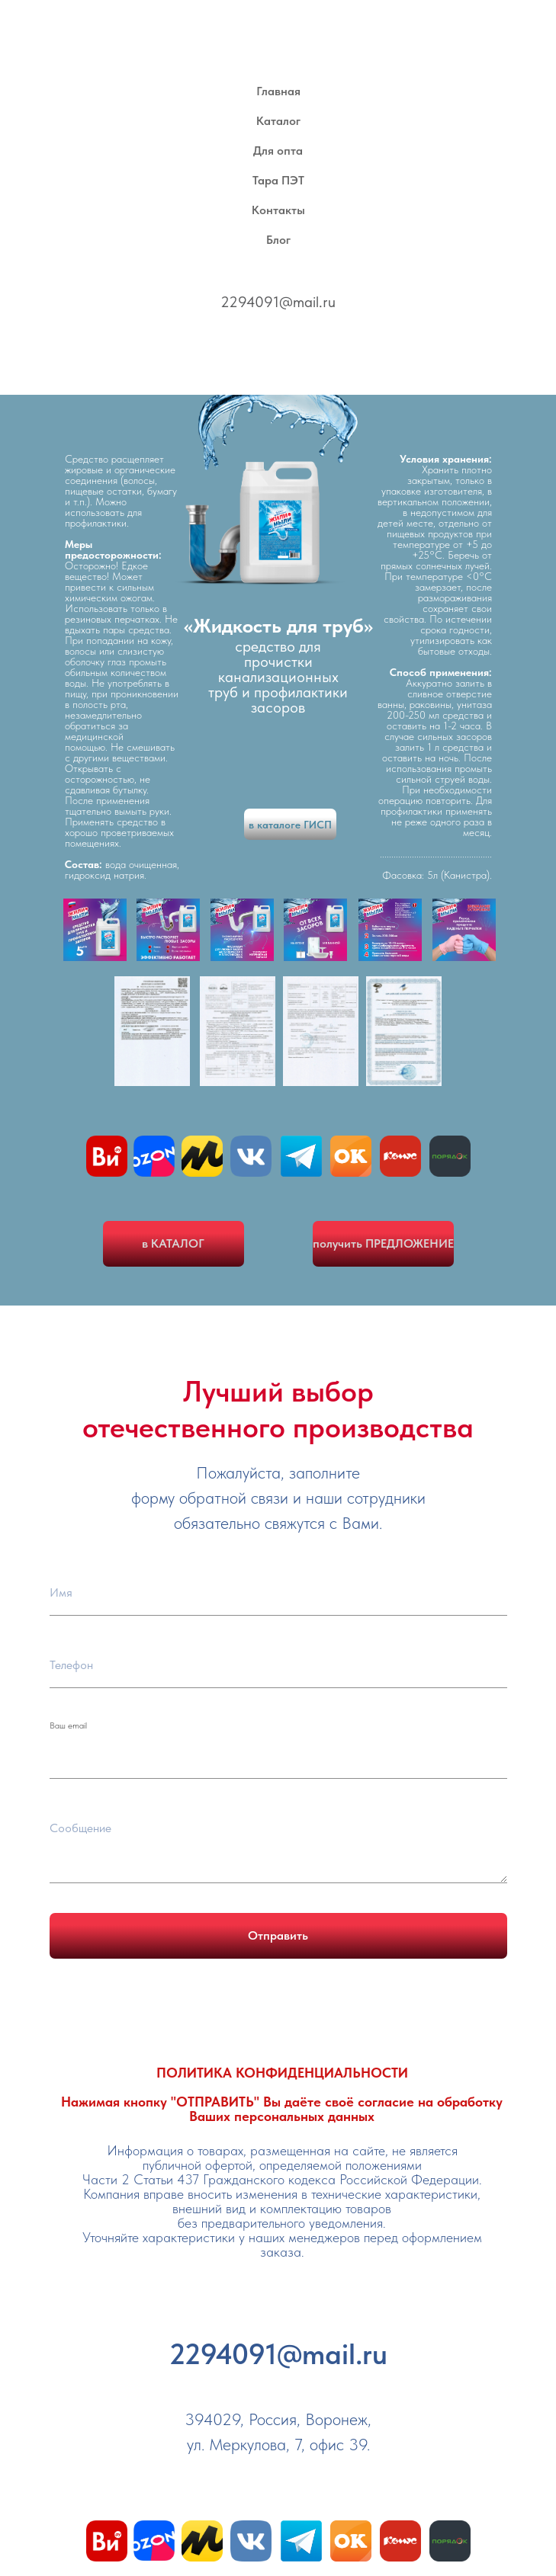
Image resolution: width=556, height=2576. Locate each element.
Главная (278, 91)
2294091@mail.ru (278, 302)
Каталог (278, 121)
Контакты (278, 210)
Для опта (278, 150)
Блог (278, 239)
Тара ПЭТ (278, 180)
